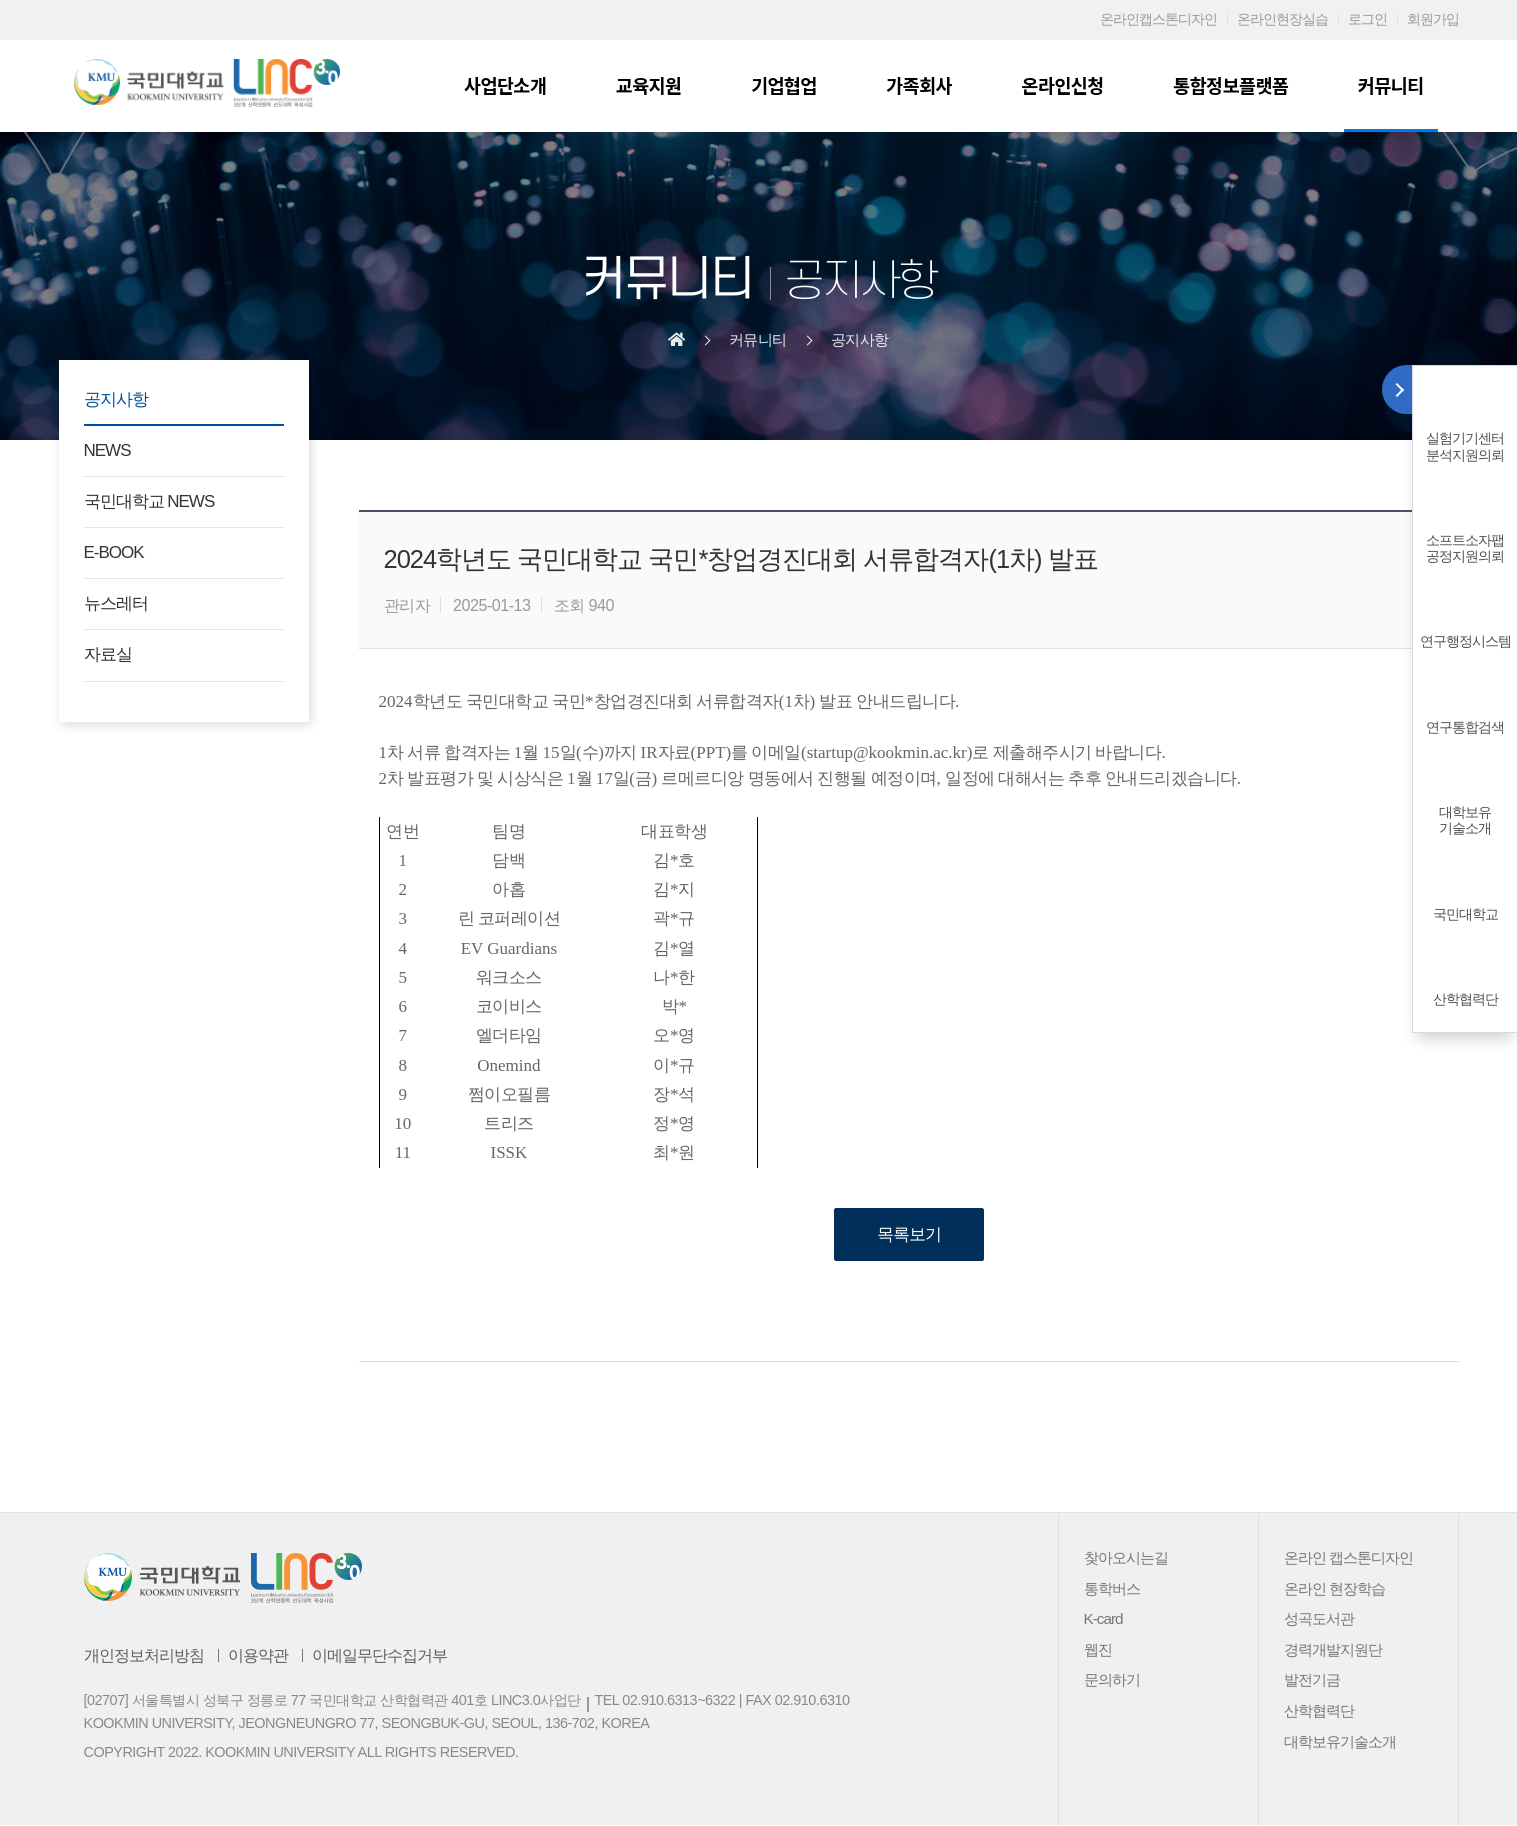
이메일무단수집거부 (379, 1656)
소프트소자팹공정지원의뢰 (1465, 548)
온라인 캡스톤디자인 (1348, 1558)
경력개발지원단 (1333, 1649)
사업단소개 (514, 84)
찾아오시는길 (1126, 1558)
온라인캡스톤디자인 (1158, 19)
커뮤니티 (1391, 84)
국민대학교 (1465, 914)
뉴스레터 (116, 603)
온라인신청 (1065, 84)
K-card (1103, 1619)
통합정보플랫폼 (1233, 84)
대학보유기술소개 (1465, 820)
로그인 (1367, 19)
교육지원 (657, 84)
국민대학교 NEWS (149, 501)
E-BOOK (114, 552)
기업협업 (790, 84)
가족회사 (924, 84)
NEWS (107, 450)
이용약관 (258, 1656)
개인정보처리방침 (144, 1656)
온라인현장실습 (1282, 19)
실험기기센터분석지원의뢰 (1465, 446)
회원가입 (1433, 19)
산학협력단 (1465, 999)
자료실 (108, 654)
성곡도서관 (1319, 1619)
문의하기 (1112, 1680)
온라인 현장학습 (1334, 1588)
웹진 (1098, 1649)
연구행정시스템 (1465, 641)
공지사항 (860, 339)
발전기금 (1312, 1680)
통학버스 (1112, 1588)
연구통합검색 (1465, 727)
